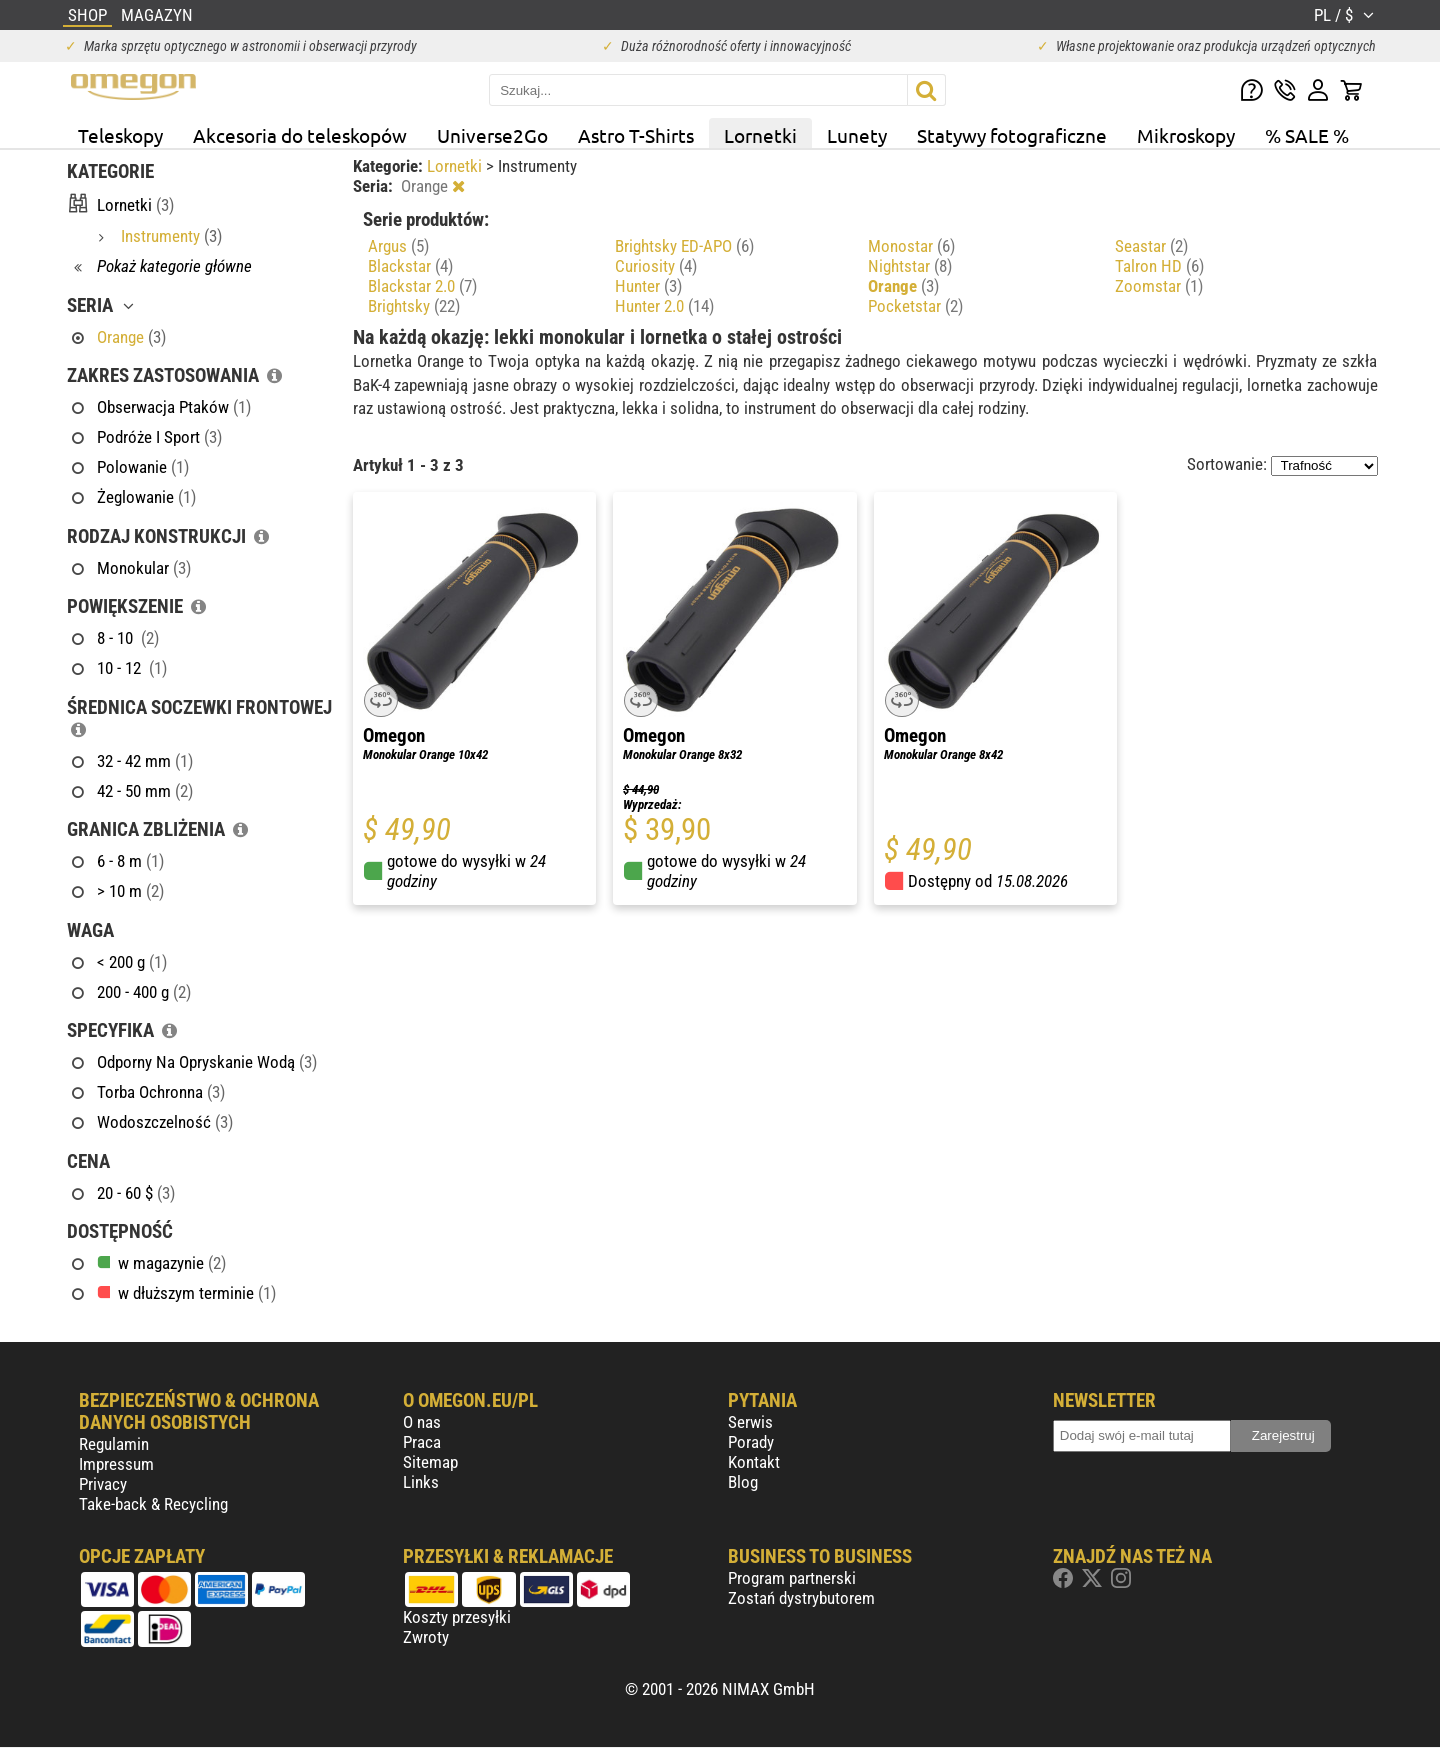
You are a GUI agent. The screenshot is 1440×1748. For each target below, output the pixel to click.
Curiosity (656, 266)
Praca (422, 1442)
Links (421, 1482)
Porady (751, 1442)
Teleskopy (120, 135)
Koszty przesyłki (457, 1617)
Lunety (857, 135)
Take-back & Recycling (153, 1504)
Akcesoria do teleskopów (300, 135)
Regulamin (114, 1444)
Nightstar (910, 266)
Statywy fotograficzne (1012, 135)
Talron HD (1159, 266)
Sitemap (430, 1462)
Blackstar (410, 266)
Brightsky (414, 306)
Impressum (116, 1464)
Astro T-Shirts (636, 135)
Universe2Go (492, 135)
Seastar (1151, 246)
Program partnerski (792, 1578)
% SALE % (1307, 135)
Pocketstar (915, 306)
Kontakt (754, 1462)
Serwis (750, 1422)
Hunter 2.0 (664, 306)
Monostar (911, 246)
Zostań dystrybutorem (801, 1598)
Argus (398, 246)
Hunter (648, 286)
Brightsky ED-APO (684, 246)
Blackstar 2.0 (422, 286)
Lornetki (760, 135)
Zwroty (426, 1637)
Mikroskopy (1186, 135)
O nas (422, 1422)
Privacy (103, 1484)
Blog (743, 1482)
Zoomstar (1159, 286)
